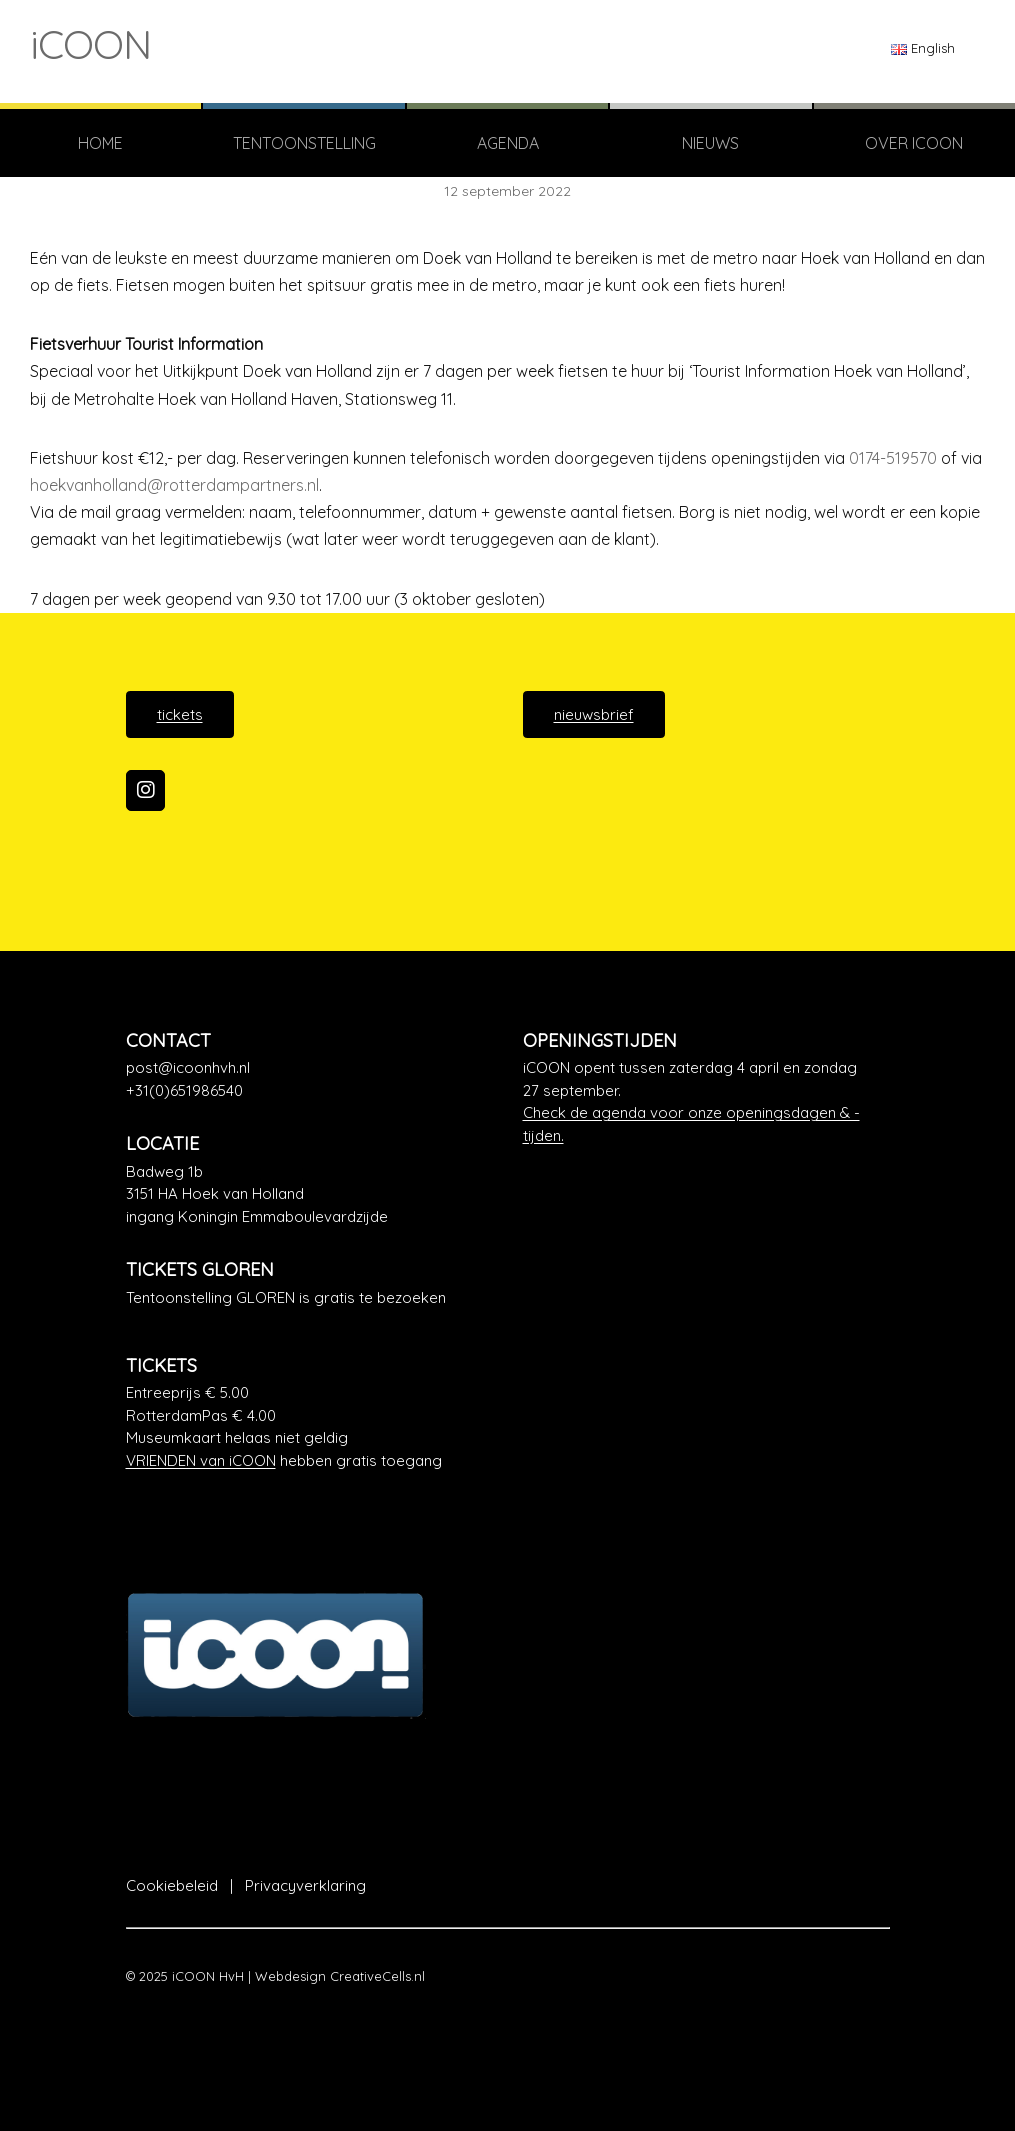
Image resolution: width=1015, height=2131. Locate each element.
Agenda (508, 143)
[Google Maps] (309, 1195)
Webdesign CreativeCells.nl (340, 1976)
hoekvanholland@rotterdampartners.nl (174, 485)
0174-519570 (893, 458)
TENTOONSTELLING (304, 143)
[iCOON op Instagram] (146, 791)
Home (100, 143)
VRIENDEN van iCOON (201, 1460)
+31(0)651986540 (184, 1090)
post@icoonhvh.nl (188, 1067)
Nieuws (710, 143)
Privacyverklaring (305, 1885)
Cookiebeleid (172, 1885)
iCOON (90, 44)
